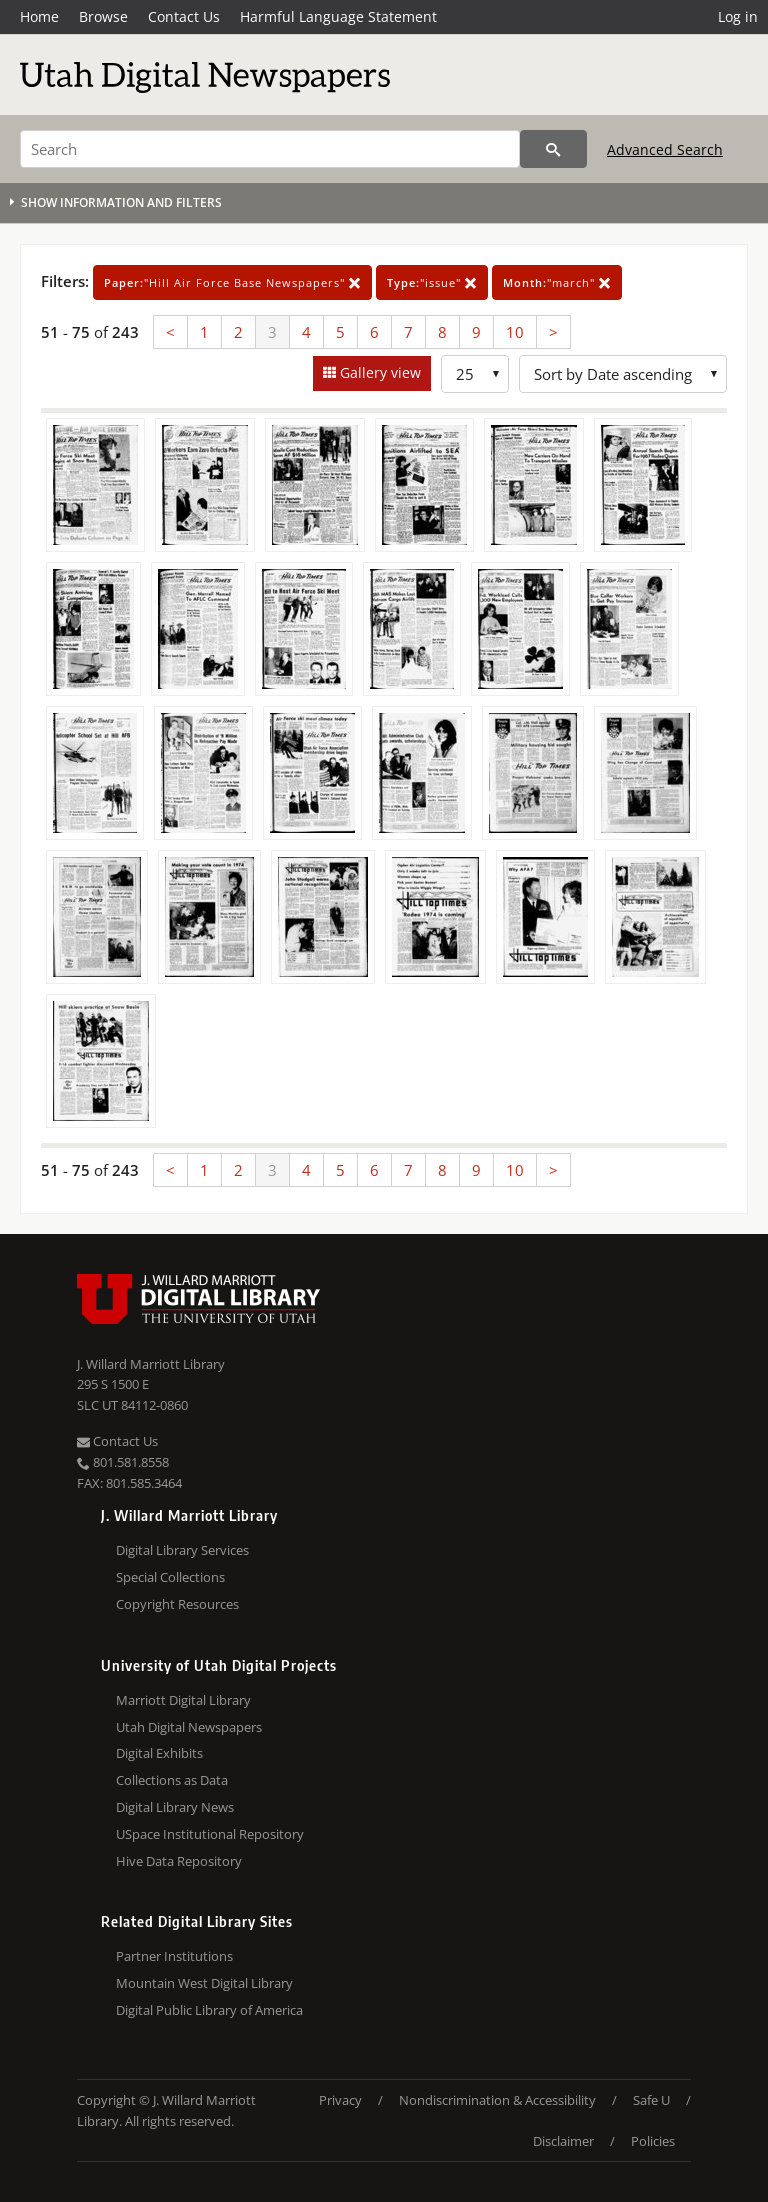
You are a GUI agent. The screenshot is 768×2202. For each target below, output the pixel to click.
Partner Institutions (174, 1956)
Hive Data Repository (179, 1861)
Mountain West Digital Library (204, 1983)
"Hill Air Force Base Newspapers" (232, 282)
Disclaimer (563, 2141)
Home (39, 16)
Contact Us (184, 16)
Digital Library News (175, 1807)
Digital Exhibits (159, 1753)
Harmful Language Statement (338, 16)
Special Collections (170, 1577)
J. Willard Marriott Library (151, 1364)
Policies (653, 2141)
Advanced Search (665, 149)
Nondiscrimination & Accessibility (497, 2100)
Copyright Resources (177, 1604)
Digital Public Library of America (209, 2010)
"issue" (432, 282)
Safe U (651, 2100)
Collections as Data (172, 1780)
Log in (738, 16)
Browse (103, 16)
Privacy (340, 2100)
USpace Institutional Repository (210, 1834)
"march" (557, 282)
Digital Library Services (182, 1550)
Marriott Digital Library (183, 1700)
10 (515, 332)
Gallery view (378, 372)
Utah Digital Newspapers (189, 1727)
